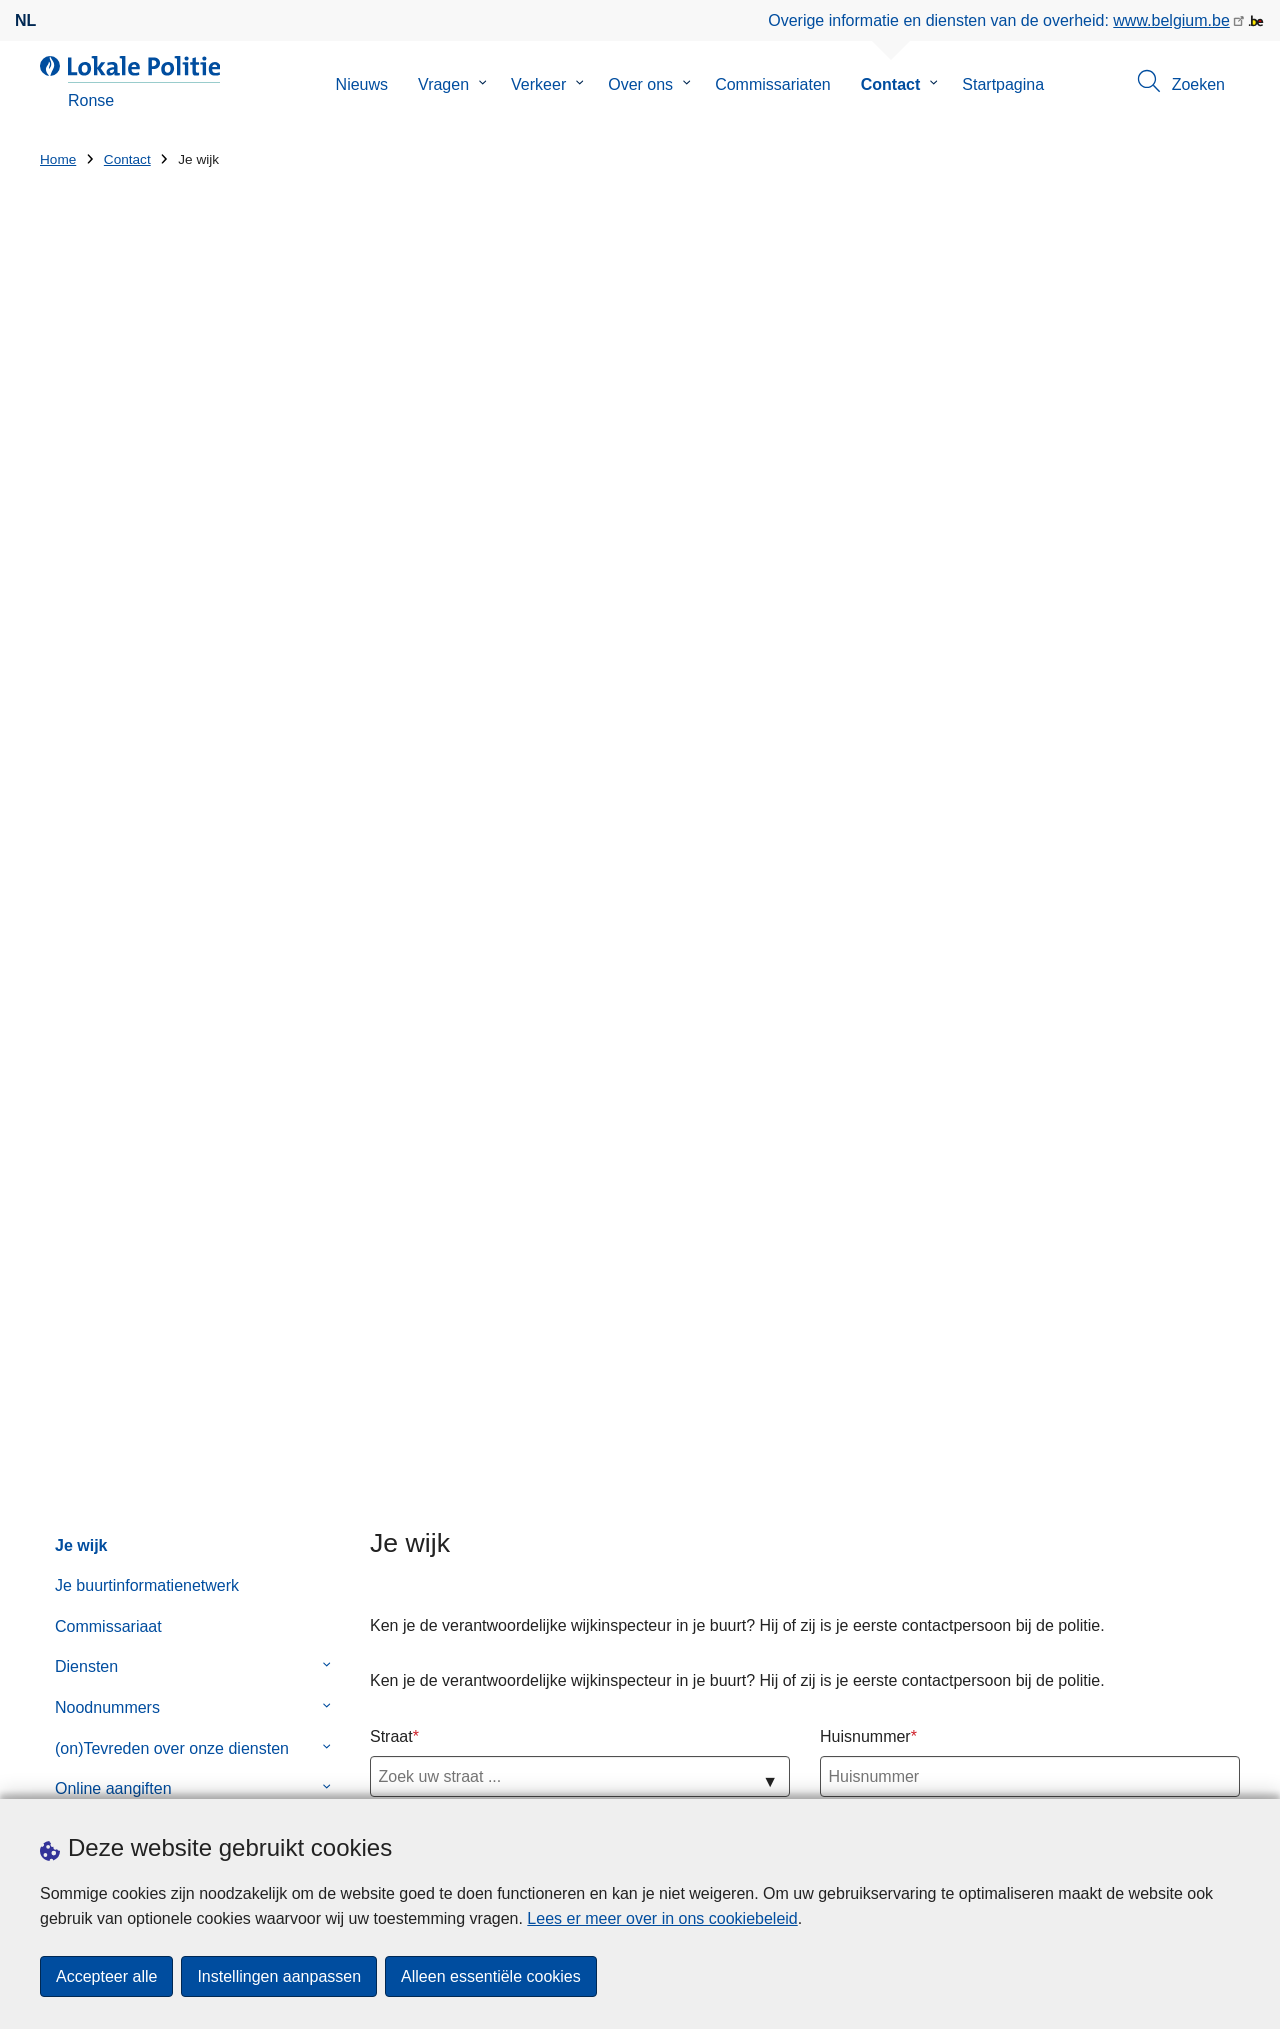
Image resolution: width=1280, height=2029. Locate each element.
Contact (891, 84)
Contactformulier (113, 782)
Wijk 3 (392, 975)
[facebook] (1189, 1772)
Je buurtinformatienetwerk (147, 539)
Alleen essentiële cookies (491, 1976)
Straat (391, 689)
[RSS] (1228, 1772)
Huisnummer (865, 689)
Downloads (258, 1773)
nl (25, 20)
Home (58, 159)
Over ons (640, 84)
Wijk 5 (392, 1086)
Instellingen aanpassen (279, 1976)
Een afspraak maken (113, 1773)
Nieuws (362, 84)
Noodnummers (107, 660)
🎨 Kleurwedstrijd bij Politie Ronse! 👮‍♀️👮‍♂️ (850, 1422)
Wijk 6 (392, 1141)
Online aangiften (113, 742)
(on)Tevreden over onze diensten (172, 701)
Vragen (443, 84)
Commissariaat (108, 579)
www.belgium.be (1171, 20)
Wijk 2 (392, 919)
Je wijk (81, 498)
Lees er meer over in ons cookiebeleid (662, 1918)
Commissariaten (773, 84)
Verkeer (538, 84)
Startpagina (1003, 84)
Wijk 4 (392, 1030)
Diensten (86, 620)
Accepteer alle (106, 1976)
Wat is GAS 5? (787, 1491)
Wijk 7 (392, 1197)
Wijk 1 (392, 864)
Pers (329, 1773)
